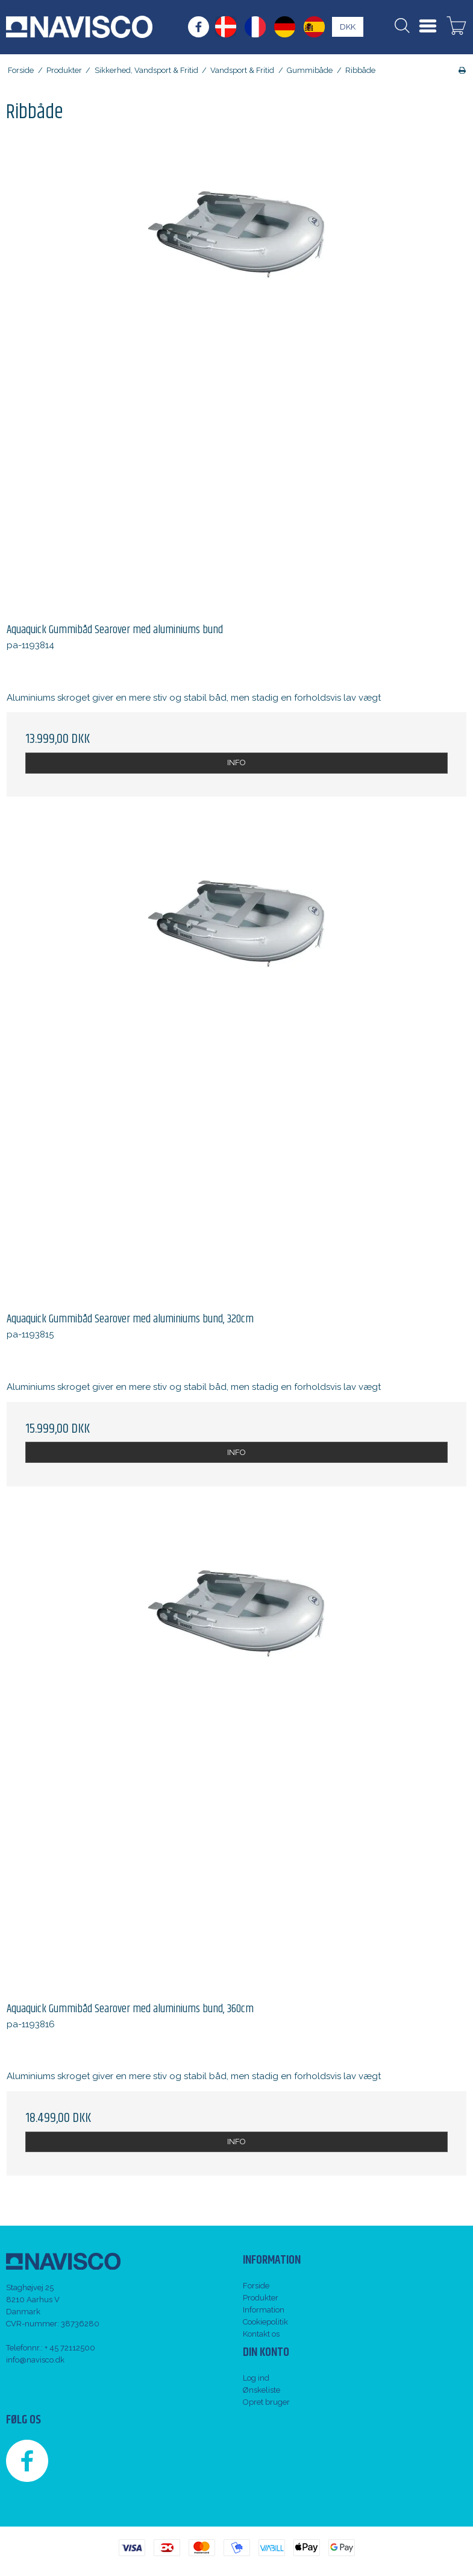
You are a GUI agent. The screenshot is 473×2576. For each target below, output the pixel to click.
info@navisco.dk (35, 2359)
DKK (348, 26)
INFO (236, 762)
